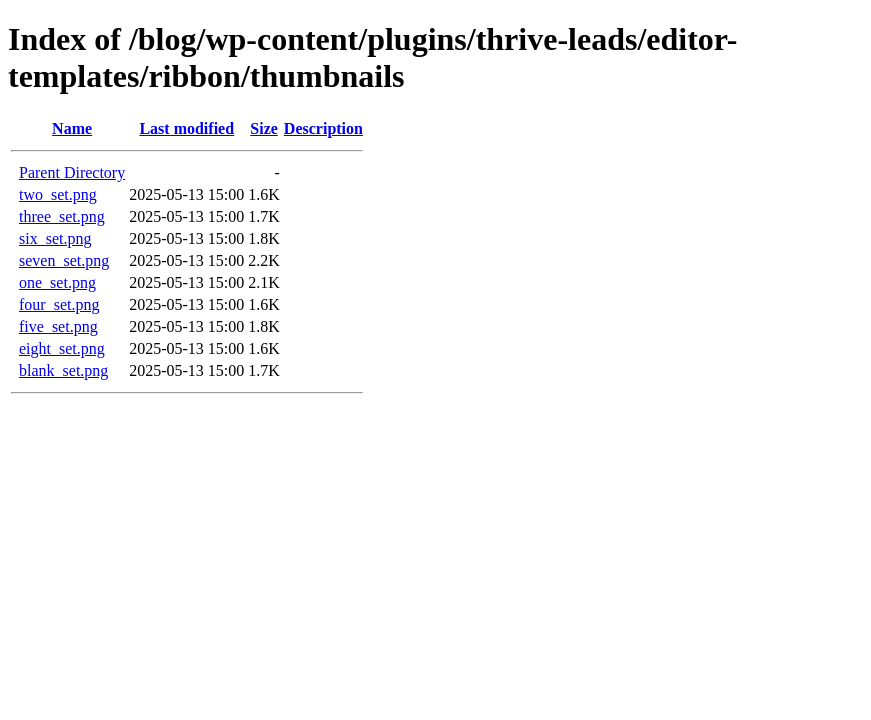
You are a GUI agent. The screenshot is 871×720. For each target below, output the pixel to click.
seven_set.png (64, 260)
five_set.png (58, 326)
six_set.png (55, 238)
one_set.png (57, 282)
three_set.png (62, 216)
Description (323, 128)
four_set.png (59, 304)
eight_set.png (62, 348)
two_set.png (58, 194)
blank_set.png (63, 370)
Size (264, 128)
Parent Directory (72, 172)
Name (72, 128)
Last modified (186, 128)
